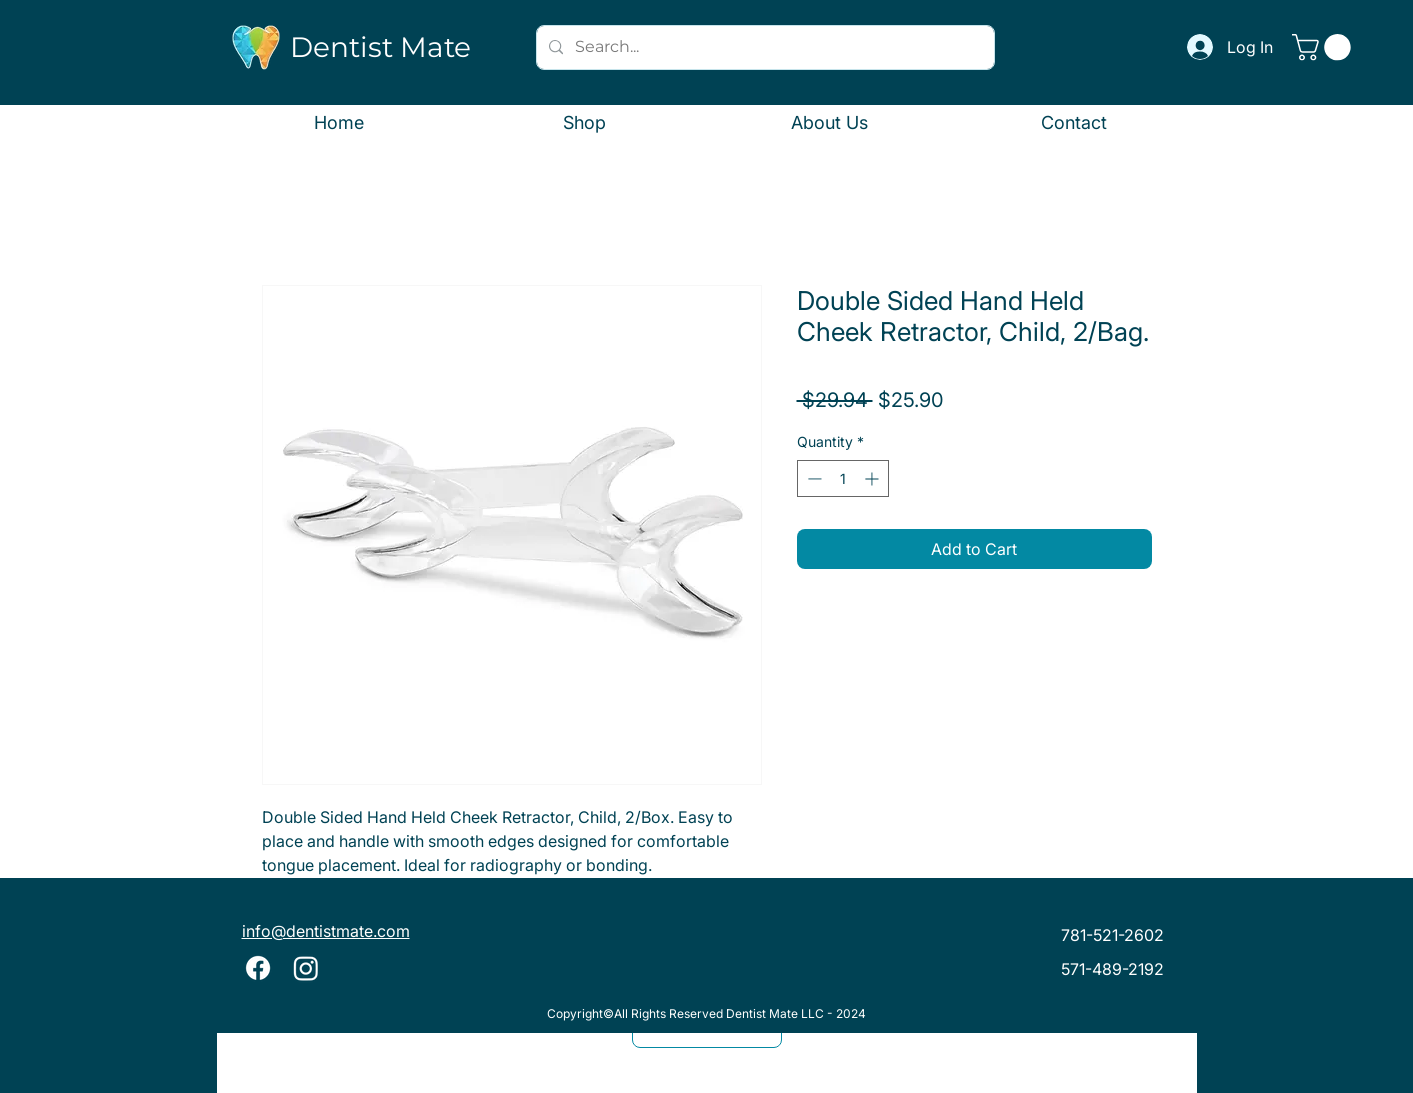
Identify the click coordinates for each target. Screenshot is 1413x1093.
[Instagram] (306, 968)
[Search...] (763, 47)
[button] (1324, 47)
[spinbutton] (843, 478)
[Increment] (873, 478)
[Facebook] (258, 968)
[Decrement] (812, 478)
